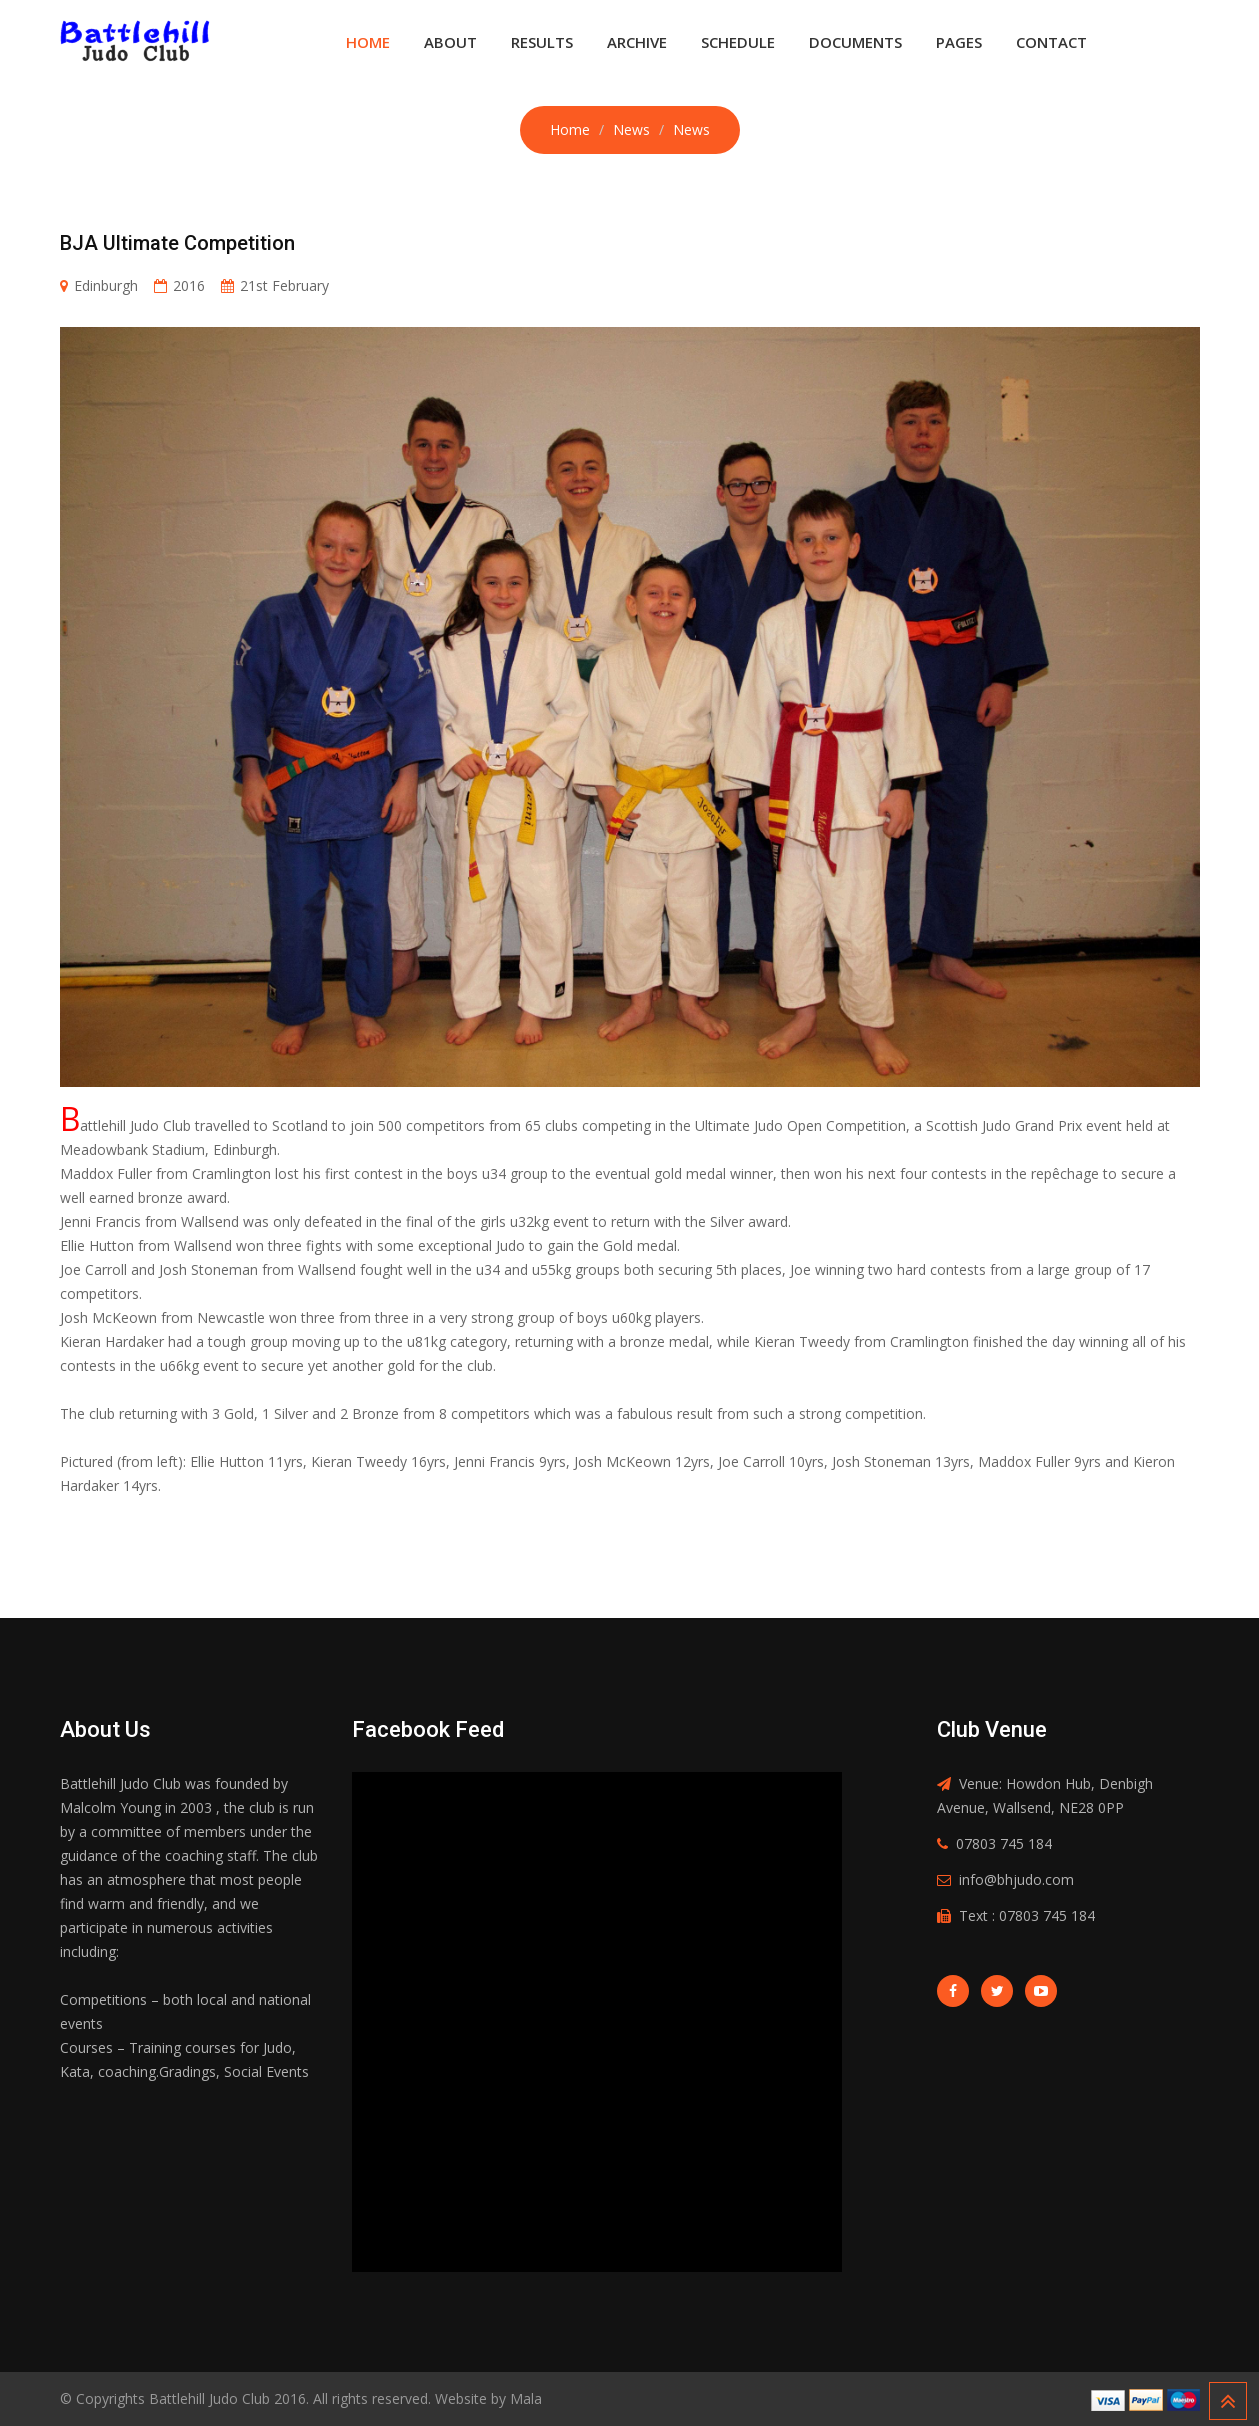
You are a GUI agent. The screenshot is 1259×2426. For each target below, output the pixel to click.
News (631, 129)
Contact (1051, 42)
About (450, 42)
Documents (855, 42)
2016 (189, 285)
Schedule (738, 42)
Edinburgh (106, 285)
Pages (959, 42)
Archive (637, 42)
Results (542, 42)
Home (368, 42)
